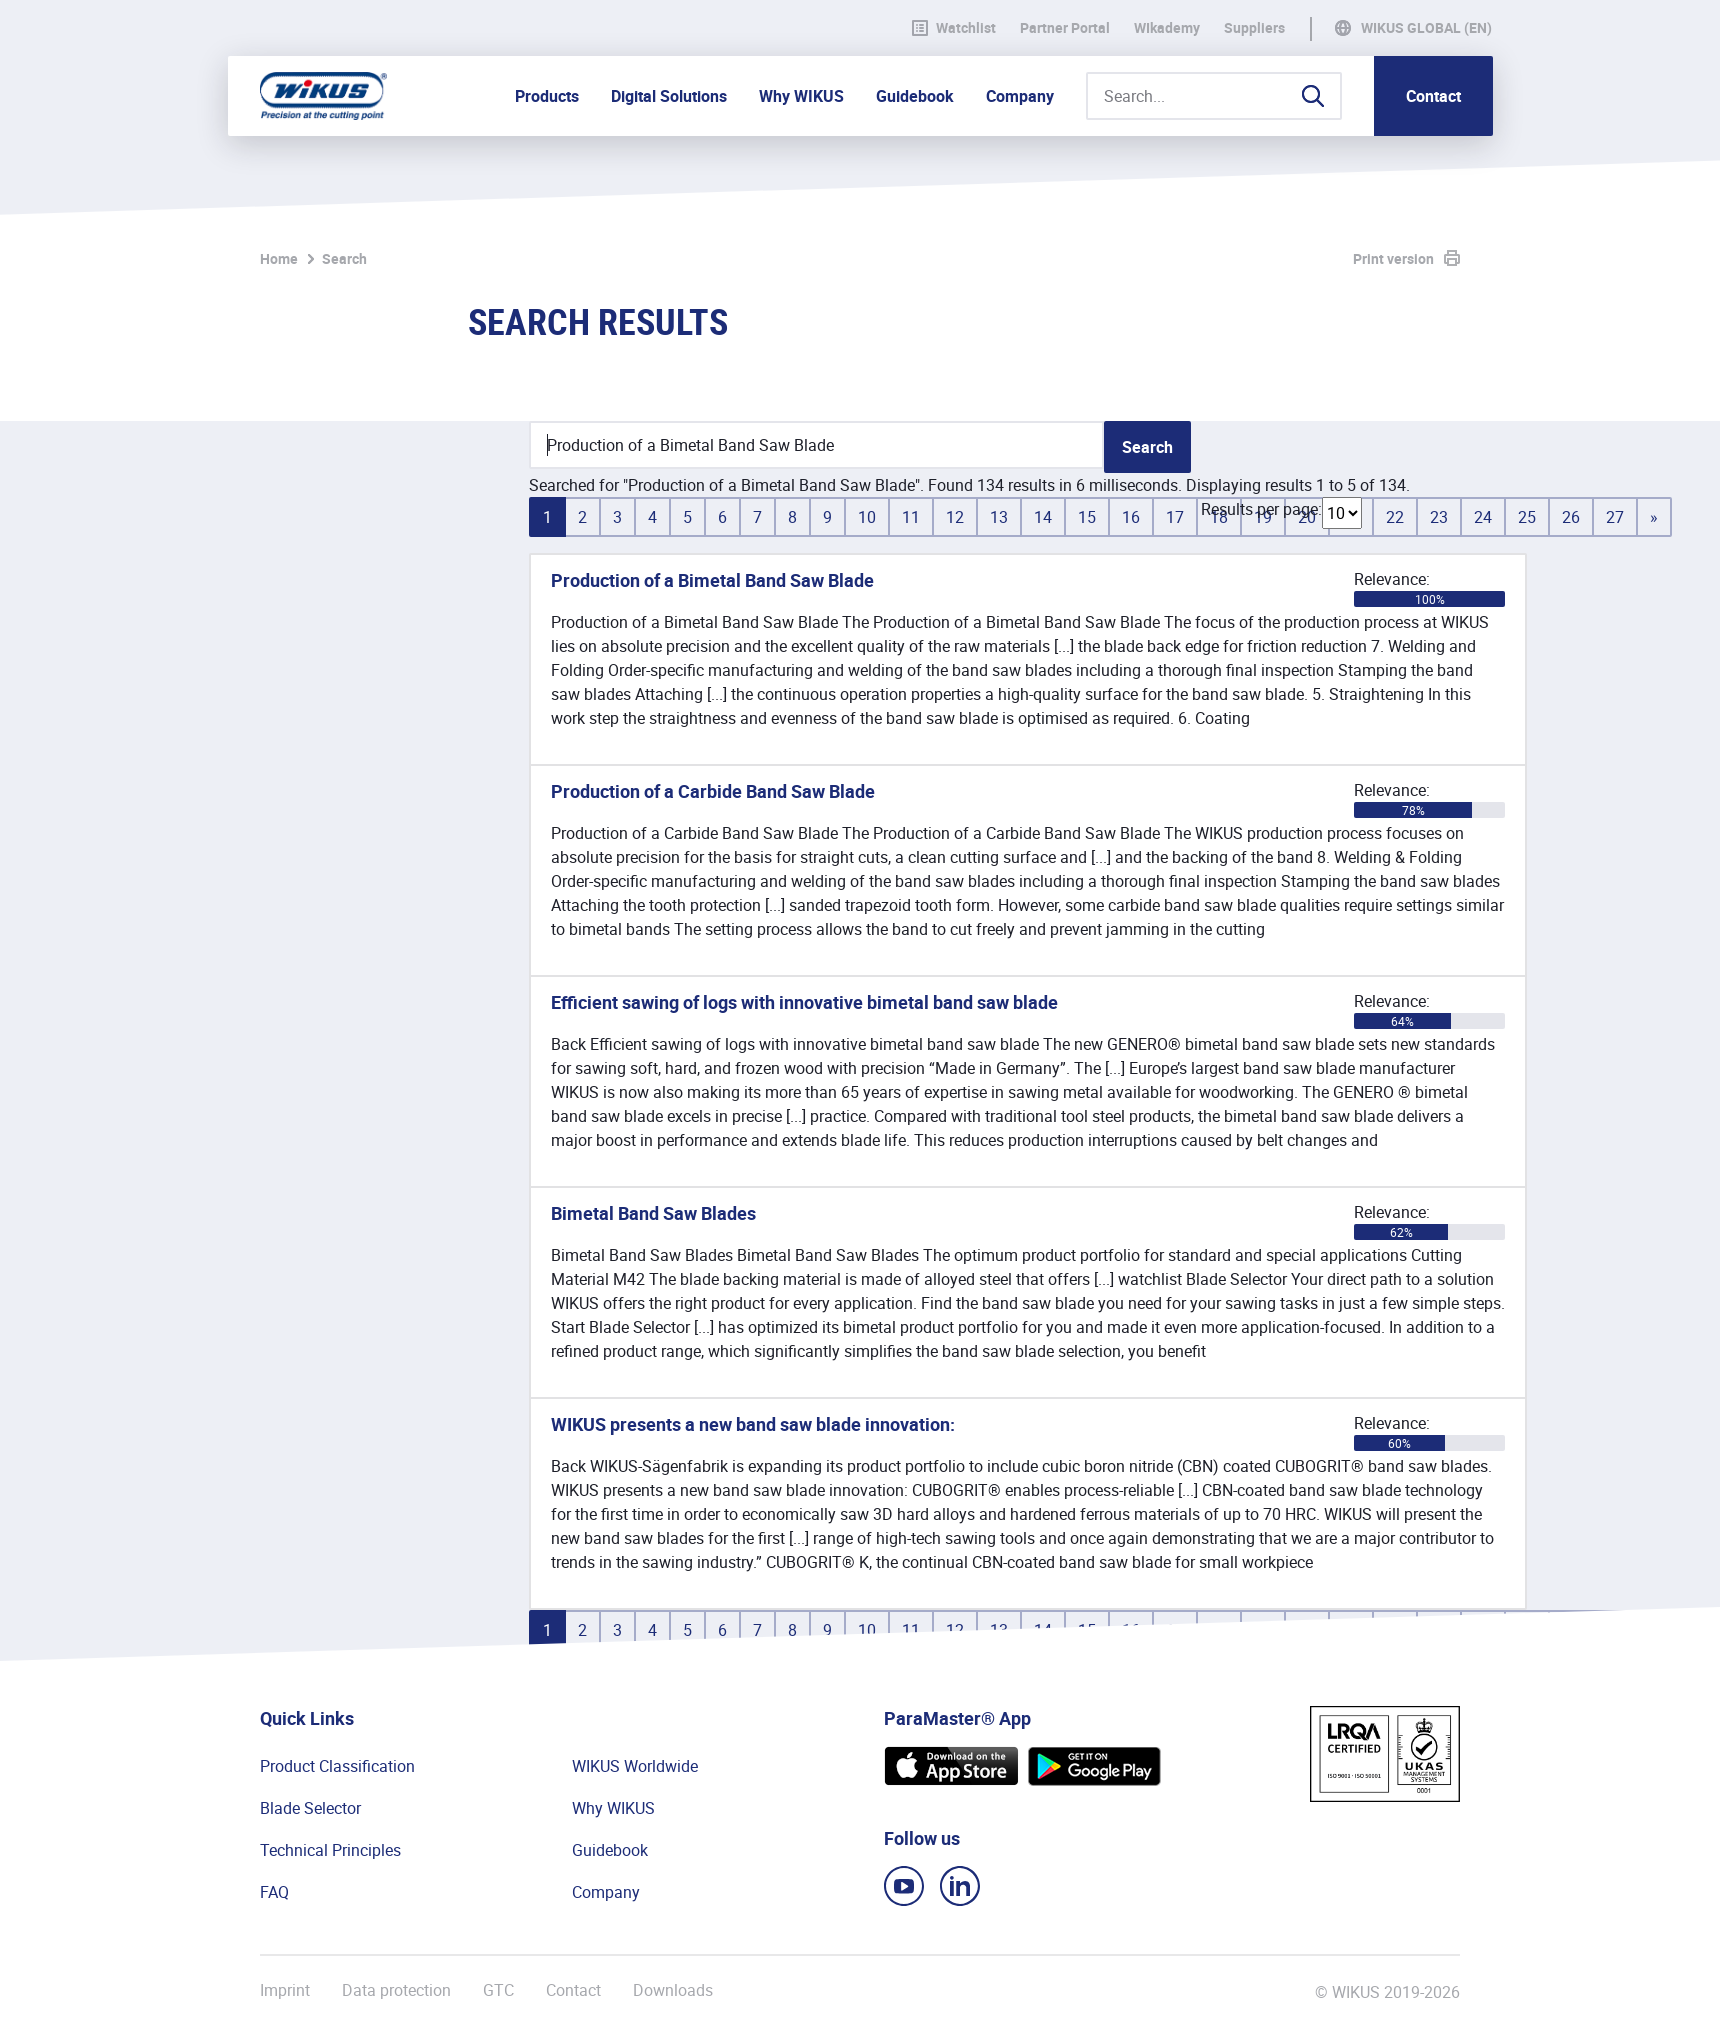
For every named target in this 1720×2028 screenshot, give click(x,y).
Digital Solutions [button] (669, 96)
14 (1043, 517)
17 (1175, 517)
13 (999, 517)
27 (1615, 517)
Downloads (673, 1990)
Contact (1433, 96)
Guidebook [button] (915, 96)
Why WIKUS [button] (801, 96)
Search (344, 258)
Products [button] (547, 96)
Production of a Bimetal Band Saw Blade (712, 580)
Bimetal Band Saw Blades (653, 1213)
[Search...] (1214, 96)
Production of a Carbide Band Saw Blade (713, 791)
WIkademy (1167, 28)
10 (867, 517)
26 (1571, 517)
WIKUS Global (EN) (1426, 28)
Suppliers (1254, 28)
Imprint (285, 1990)
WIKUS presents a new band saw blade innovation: (753, 1424)
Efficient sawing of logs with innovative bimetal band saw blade (804, 1002)
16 (1131, 517)
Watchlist (954, 28)
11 (911, 517)
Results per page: (1261, 509)
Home (279, 258)
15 (1087, 517)
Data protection (396, 1990)
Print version (1393, 258)
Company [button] (1020, 96)
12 (955, 517)
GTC (498, 1990)
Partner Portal (1065, 28)
